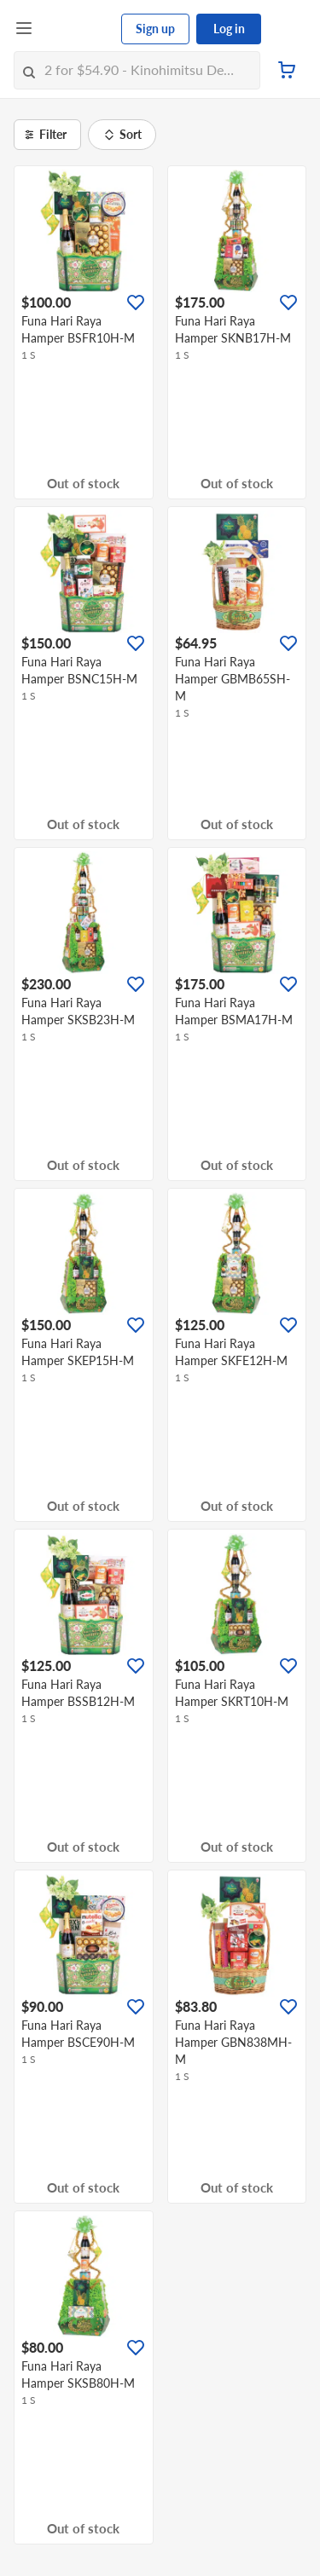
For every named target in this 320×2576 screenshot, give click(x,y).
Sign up (155, 28)
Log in (229, 28)
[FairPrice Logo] (77, 29)
